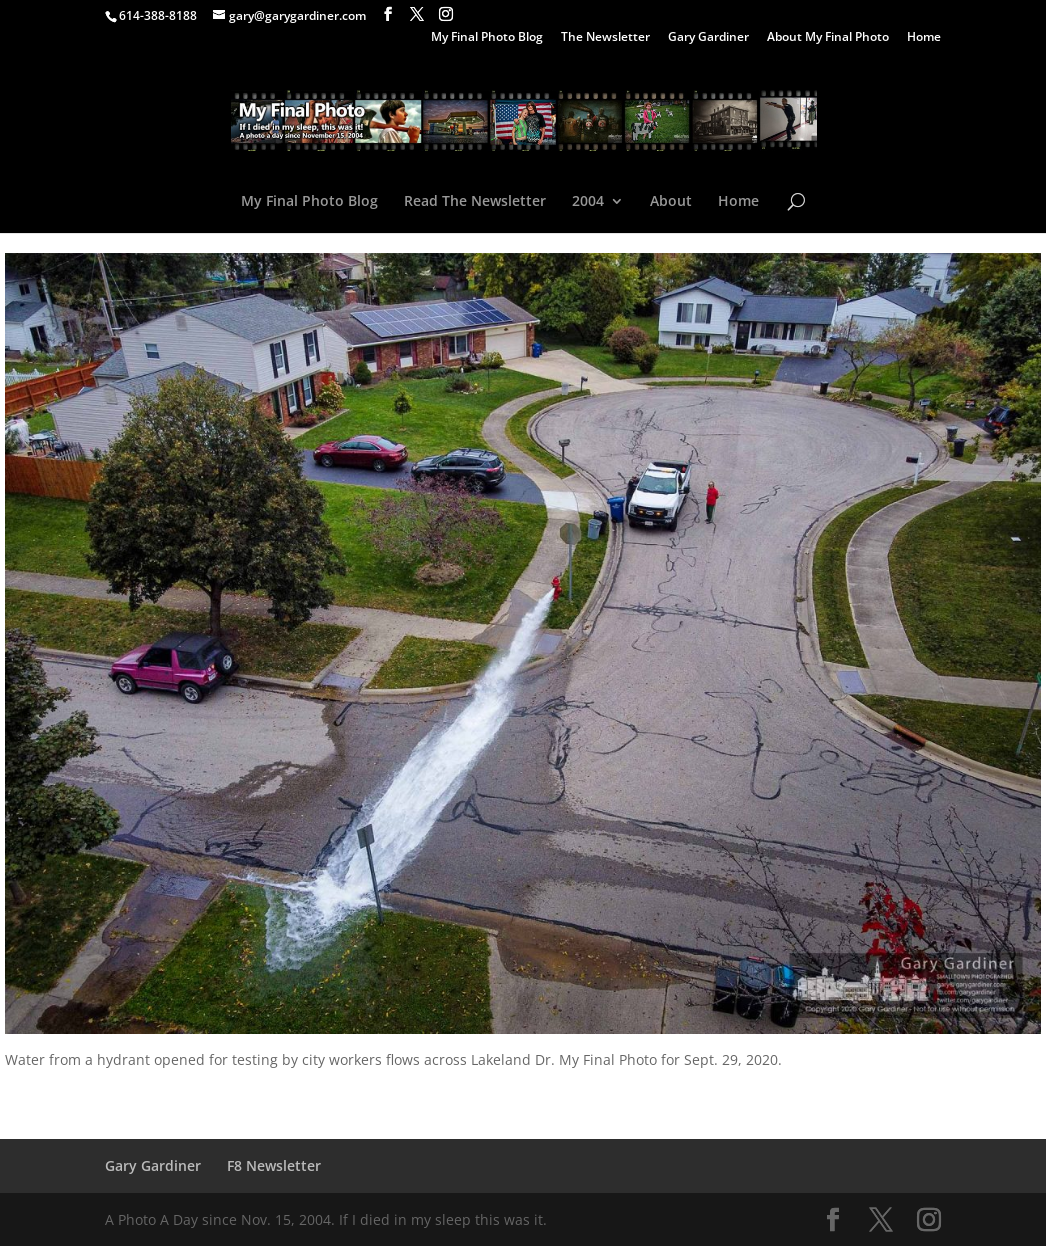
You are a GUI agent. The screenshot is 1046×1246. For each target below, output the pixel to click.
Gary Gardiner (708, 38)
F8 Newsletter (274, 1165)
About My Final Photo (828, 38)
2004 (588, 202)
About (671, 202)
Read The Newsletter (475, 202)
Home (924, 38)
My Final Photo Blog (487, 38)
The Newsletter (605, 38)
